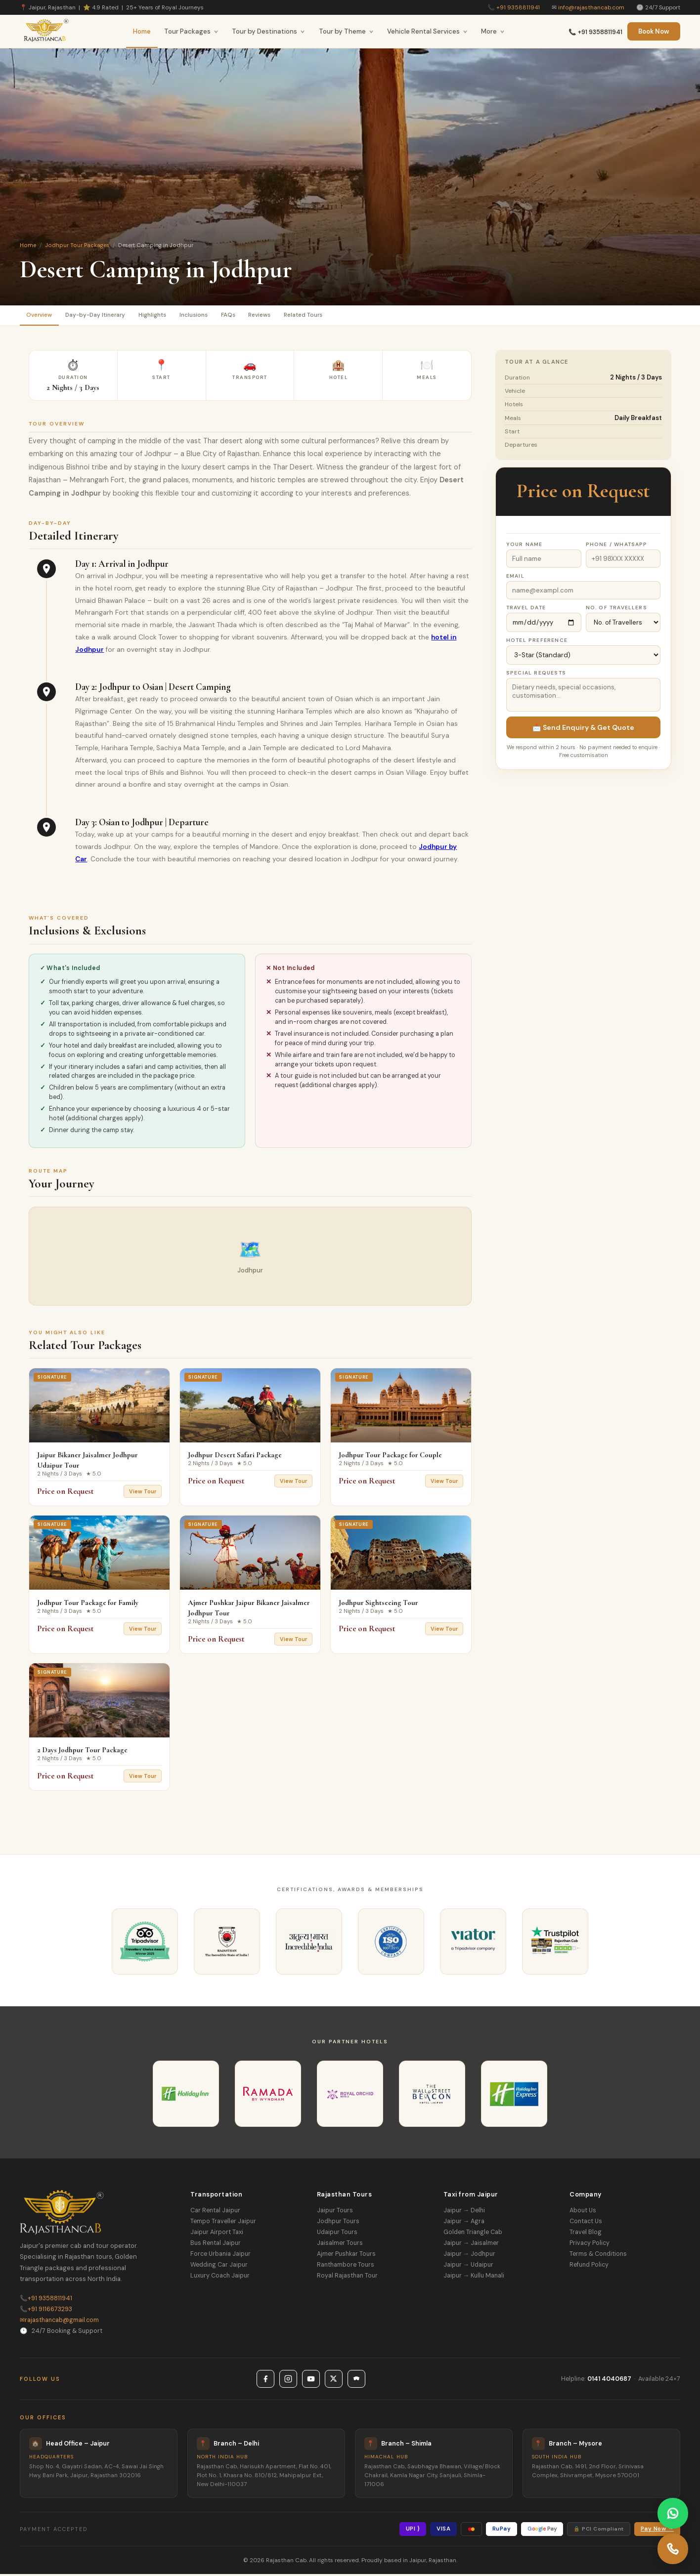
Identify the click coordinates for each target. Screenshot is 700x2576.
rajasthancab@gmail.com (59, 2322)
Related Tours (351, 316)
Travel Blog (585, 2234)
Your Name (524, 546)
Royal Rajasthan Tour (347, 2278)
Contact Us (585, 2224)
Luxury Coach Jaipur (220, 2278)
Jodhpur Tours (338, 2224)
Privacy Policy (589, 2245)
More (493, 31)
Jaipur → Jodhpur (469, 2256)
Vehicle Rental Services (427, 31)
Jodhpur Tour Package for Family (87, 1604)
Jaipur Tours (335, 2213)
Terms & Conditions (598, 2256)
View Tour (142, 1493)
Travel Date (526, 609)
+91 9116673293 (46, 2311)
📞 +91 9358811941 (595, 32)
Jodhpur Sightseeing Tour (378, 1604)
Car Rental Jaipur (215, 2213)
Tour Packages (191, 31)
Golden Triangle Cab (472, 2234)
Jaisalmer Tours (340, 2245)
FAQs (261, 316)
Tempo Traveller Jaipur (223, 2224)
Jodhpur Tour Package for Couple (390, 1456)
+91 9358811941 (518, 7)
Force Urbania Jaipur (220, 2256)
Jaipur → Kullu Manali (473, 2278)
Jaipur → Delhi (464, 2213)
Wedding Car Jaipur (219, 2267)
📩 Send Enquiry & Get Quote (583, 729)
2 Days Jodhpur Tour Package (82, 1752)
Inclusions (221, 316)
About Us (582, 2213)
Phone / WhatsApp (617, 546)
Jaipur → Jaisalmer (471, 2245)
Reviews (299, 316)
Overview (43, 316)
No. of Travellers (616, 609)
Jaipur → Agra (463, 2224)
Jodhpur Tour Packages (77, 245)
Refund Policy (589, 2267)
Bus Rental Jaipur (215, 2245)
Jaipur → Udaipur (468, 2267)
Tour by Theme (346, 31)
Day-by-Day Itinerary (107, 316)
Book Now (653, 31)
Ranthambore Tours (345, 2267)
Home (142, 31)
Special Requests (536, 675)
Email (515, 578)
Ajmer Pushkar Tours (346, 2256)
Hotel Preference (537, 642)
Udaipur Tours (337, 2234)
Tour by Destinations (268, 31)
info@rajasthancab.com (591, 7)
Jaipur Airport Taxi (216, 2234)
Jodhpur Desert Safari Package (235, 1456)
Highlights (172, 316)
